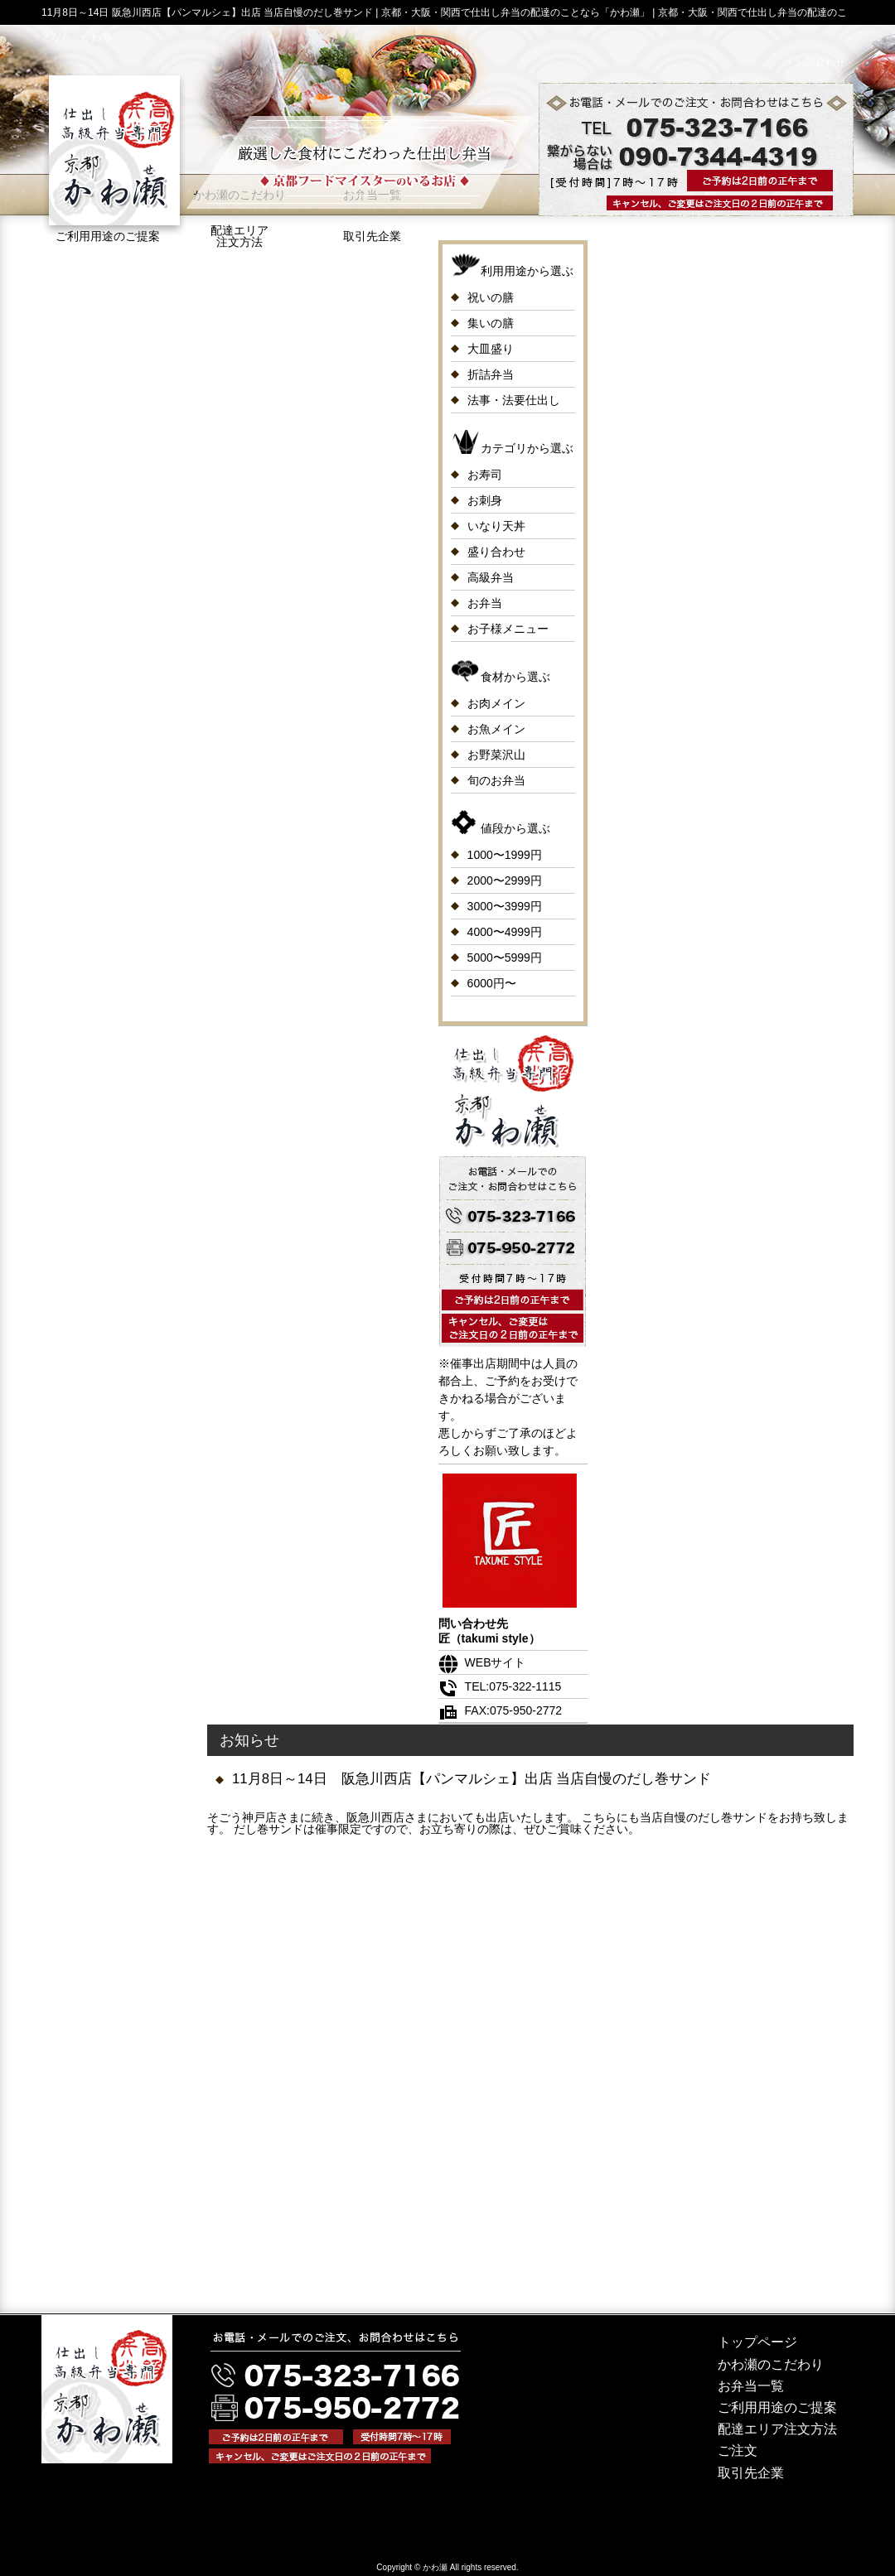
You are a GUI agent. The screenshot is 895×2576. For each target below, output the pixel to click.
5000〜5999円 (504, 957)
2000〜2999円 (504, 880)
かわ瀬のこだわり (771, 2364)
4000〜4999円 (504, 931)
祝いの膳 (490, 297)
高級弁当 (490, 577)
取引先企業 (372, 236)
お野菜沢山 (496, 754)
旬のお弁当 (496, 780)
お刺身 (484, 500)
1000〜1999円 (504, 854)
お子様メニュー (508, 628)
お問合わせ (820, 62)
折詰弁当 (490, 374)
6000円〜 (491, 983)
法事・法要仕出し (513, 400)
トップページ (757, 2342)
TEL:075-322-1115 (500, 1686)
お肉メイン (496, 703)
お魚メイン (496, 729)
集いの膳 (490, 323)
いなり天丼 (496, 526)
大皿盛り (490, 348)
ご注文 (737, 2450)
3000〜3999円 (504, 906)
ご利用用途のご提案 (777, 2407)
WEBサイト (482, 1662)
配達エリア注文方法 (239, 236)
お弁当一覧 (751, 2386)
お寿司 (484, 474)
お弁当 (484, 603)
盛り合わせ (496, 551)
